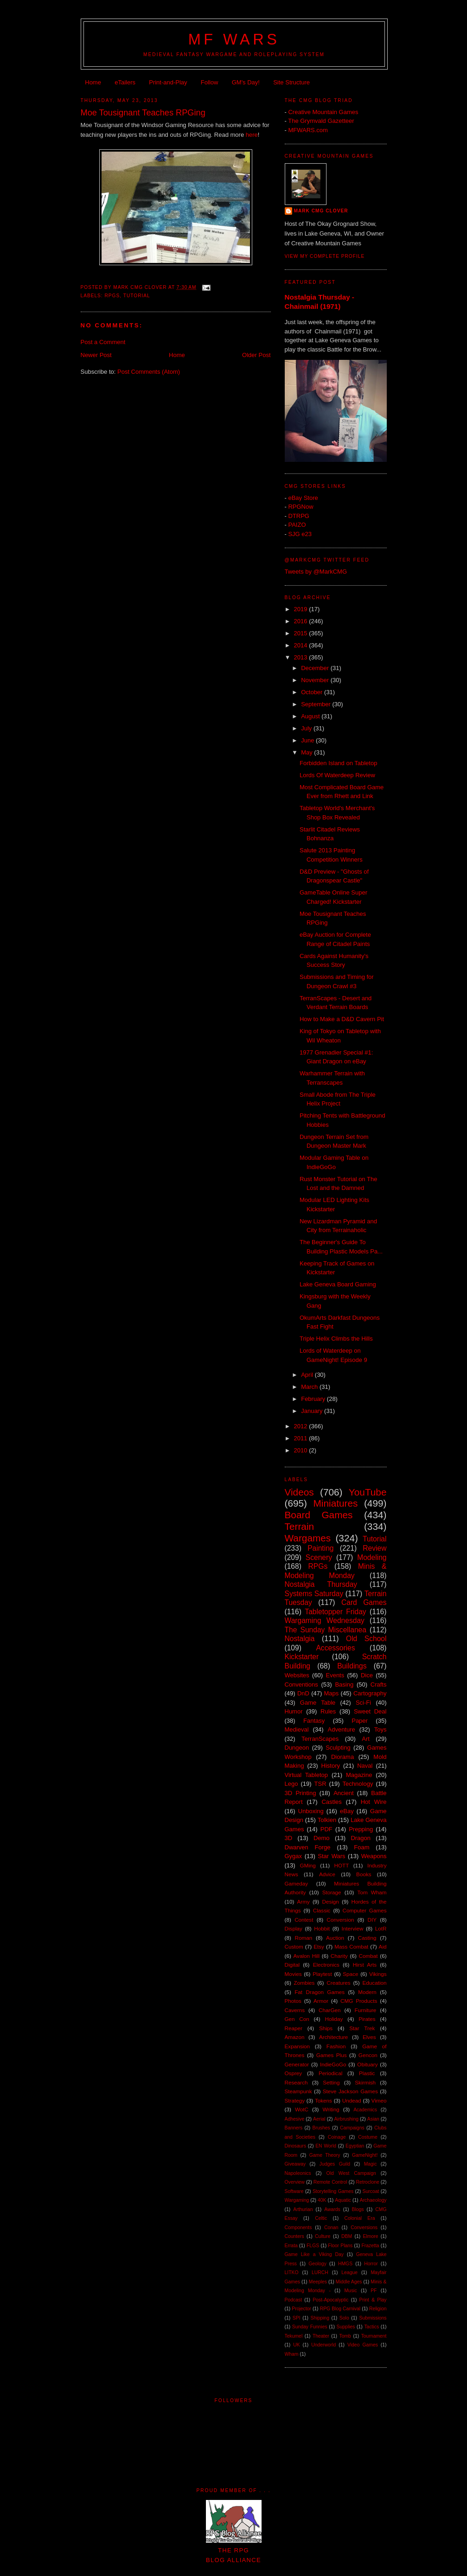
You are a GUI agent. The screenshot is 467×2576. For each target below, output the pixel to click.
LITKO (292, 2272)
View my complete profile (325, 256)
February (314, 1398)
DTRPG (298, 515)
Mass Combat (351, 1946)
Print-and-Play (168, 82)
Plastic (367, 2073)
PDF (326, 1829)
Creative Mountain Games (323, 112)
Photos (293, 2001)
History (330, 1765)
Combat (368, 1956)
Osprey (293, 2073)
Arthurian (303, 2209)
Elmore (370, 2236)
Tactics (371, 2326)
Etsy (318, 1946)
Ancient (343, 1793)
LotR (381, 1928)
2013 (301, 657)
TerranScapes (320, 1738)
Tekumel (294, 2336)
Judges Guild (335, 2164)
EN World (325, 2145)
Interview (353, 1928)
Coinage (337, 2137)
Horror (370, 2263)
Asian (373, 2119)
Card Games (363, 1602)
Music (350, 2290)
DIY (371, 1920)
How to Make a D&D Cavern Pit (342, 1019)
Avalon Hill (307, 1956)
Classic (322, 1910)
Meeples (318, 2281)
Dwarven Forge (308, 1847)
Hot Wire (374, 1801)
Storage (331, 1892)
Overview (295, 2182)
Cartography (370, 1693)
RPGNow (300, 506)
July (307, 728)
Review (374, 1548)
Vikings (377, 1974)
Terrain (299, 1526)
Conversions (364, 2227)
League (349, 2272)
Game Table (317, 1702)
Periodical (330, 2073)
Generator (297, 2064)
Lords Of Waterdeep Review (337, 775)
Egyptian (354, 2145)
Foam (361, 1847)
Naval (364, 1765)
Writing (330, 2109)
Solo (344, 2317)
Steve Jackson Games (350, 2091)
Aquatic (343, 2200)
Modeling (371, 1557)
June (308, 740)
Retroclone (367, 2182)
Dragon (361, 1838)
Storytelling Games (333, 2191)
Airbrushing (346, 2119)
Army (303, 1901)
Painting (320, 1548)
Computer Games (365, 1910)
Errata (291, 2245)
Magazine (359, 1774)
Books (363, 1874)
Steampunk (298, 2091)
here (252, 134)
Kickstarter (302, 1657)
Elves (369, 2037)
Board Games (319, 1514)
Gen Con (297, 2019)
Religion (378, 2308)
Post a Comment (103, 342)
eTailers (125, 82)
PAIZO (297, 524)
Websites (297, 1675)
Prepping (361, 1829)
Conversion (340, 1920)
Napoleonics (298, 2173)
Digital (292, 1965)
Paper (360, 1720)
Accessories (335, 1648)
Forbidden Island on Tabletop (338, 763)
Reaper (293, 2028)
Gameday (296, 1883)
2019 (301, 609)
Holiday (334, 2019)
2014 (301, 645)
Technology (358, 1783)
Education (375, 1983)
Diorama (342, 1756)
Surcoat (371, 2191)
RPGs (112, 295)
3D (289, 1838)
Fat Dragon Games (319, 1992)
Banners (294, 2127)
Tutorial (136, 295)
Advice (327, 1874)
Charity (339, 1956)
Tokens (323, 2100)
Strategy (295, 2100)
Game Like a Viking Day (314, 2254)
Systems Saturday (314, 1594)
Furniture (366, 2010)
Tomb (345, 2336)
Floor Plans (340, 2245)
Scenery (319, 1557)
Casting (367, 1938)
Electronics (326, 1965)
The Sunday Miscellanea (325, 1630)
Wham (292, 2354)
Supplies (346, 2326)
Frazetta (370, 2245)
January (312, 1410)
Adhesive (295, 2119)
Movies (293, 1974)
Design (330, 1901)
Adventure (341, 1729)
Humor (294, 1711)
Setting (331, 2082)
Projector (301, 2308)
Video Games (362, 2344)
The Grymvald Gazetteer (321, 120)
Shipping (319, 2317)
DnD (303, 1693)
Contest (303, 1920)
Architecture (333, 2037)
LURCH (320, 2272)
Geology (317, 2263)
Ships (326, 2028)
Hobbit (322, 1928)
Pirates (366, 2019)
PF (374, 2290)
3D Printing (300, 1793)
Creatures (338, 1983)
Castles (331, 1801)
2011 (301, 1438)
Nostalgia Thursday (321, 1584)
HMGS (345, 2263)
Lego (291, 1783)
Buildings (351, 1666)
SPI (297, 2317)
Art (366, 1738)
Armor (320, 2001)
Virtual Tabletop (306, 1774)
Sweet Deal (370, 1711)
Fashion (336, 2046)
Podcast (293, 2299)
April (308, 1374)
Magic (370, 2164)
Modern (367, 1992)
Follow (209, 82)
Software (294, 2191)
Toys (380, 1729)
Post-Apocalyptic (330, 2299)
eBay (347, 1811)
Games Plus (331, 2055)
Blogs (358, 2209)
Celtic (321, 2218)
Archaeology (373, 2200)
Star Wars (331, 1856)
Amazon (295, 2037)
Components (298, 2227)
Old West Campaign (351, 2173)
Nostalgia (300, 1639)
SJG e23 (300, 534)
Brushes (321, 2127)
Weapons (374, 1856)
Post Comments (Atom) (148, 371)
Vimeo (379, 2100)
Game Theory (324, 2155)
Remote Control (330, 2182)
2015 (301, 633)
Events (335, 1675)
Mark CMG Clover (321, 210)
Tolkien (327, 1819)
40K (322, 2200)
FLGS (313, 2245)
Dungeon (297, 1747)
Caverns (295, 2010)
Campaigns (352, 2127)
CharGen (329, 2010)
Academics (365, 2109)
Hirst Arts (365, 1965)
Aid (383, 1946)
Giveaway (295, 2164)
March (310, 1386)
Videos (299, 1492)
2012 (301, 1426)
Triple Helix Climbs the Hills (336, 1338)
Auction (335, 1938)
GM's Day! (246, 82)
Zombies (304, 1983)
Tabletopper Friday (335, 1612)
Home (93, 82)
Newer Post (96, 355)
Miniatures (335, 1503)
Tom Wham (372, 1892)
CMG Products (358, 2001)
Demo (321, 1838)
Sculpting (338, 1747)
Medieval (297, 1729)
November (316, 680)
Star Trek (362, 2028)
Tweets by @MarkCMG (316, 571)
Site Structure (291, 82)
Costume (367, 2137)
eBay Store (303, 497)
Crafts (379, 1684)
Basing (344, 1684)
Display (293, 1928)
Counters (294, 2236)
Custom (294, 1946)
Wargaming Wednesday (325, 1620)
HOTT (341, 1865)
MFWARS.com (307, 130)
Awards (332, 2209)
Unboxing (311, 1811)
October (312, 692)
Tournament (374, 2336)
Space (350, 1974)
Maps (331, 1693)
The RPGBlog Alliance (234, 2550)
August (311, 716)
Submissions (373, 2317)
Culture (323, 2236)
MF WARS (234, 39)
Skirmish (365, 2082)
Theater (321, 2336)
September (316, 704)
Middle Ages (349, 2281)
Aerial (319, 2119)
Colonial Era (359, 2218)
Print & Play (373, 2299)
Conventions (301, 1684)
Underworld (323, 2344)
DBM (346, 2236)
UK (296, 2344)
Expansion (297, 2046)
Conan (331, 2227)
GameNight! (364, 2155)
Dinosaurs (296, 2145)
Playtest (322, 1974)
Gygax (293, 1856)
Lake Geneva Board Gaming (338, 1284)
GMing (307, 1865)
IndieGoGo (333, 2064)
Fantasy (314, 1720)
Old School (366, 1639)
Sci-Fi (363, 1702)
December (316, 668)
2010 (301, 1450)
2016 (301, 621)
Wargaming (297, 2200)
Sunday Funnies (309, 2326)
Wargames (308, 1538)
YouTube (368, 1492)
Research (296, 2082)
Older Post (256, 355)
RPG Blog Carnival (340, 2308)
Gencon (367, 2055)
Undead (351, 2100)
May (307, 752)
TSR (320, 1783)
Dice (367, 1675)
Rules (328, 1711)
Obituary (367, 2064)
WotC (301, 2109)
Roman (304, 1938)
